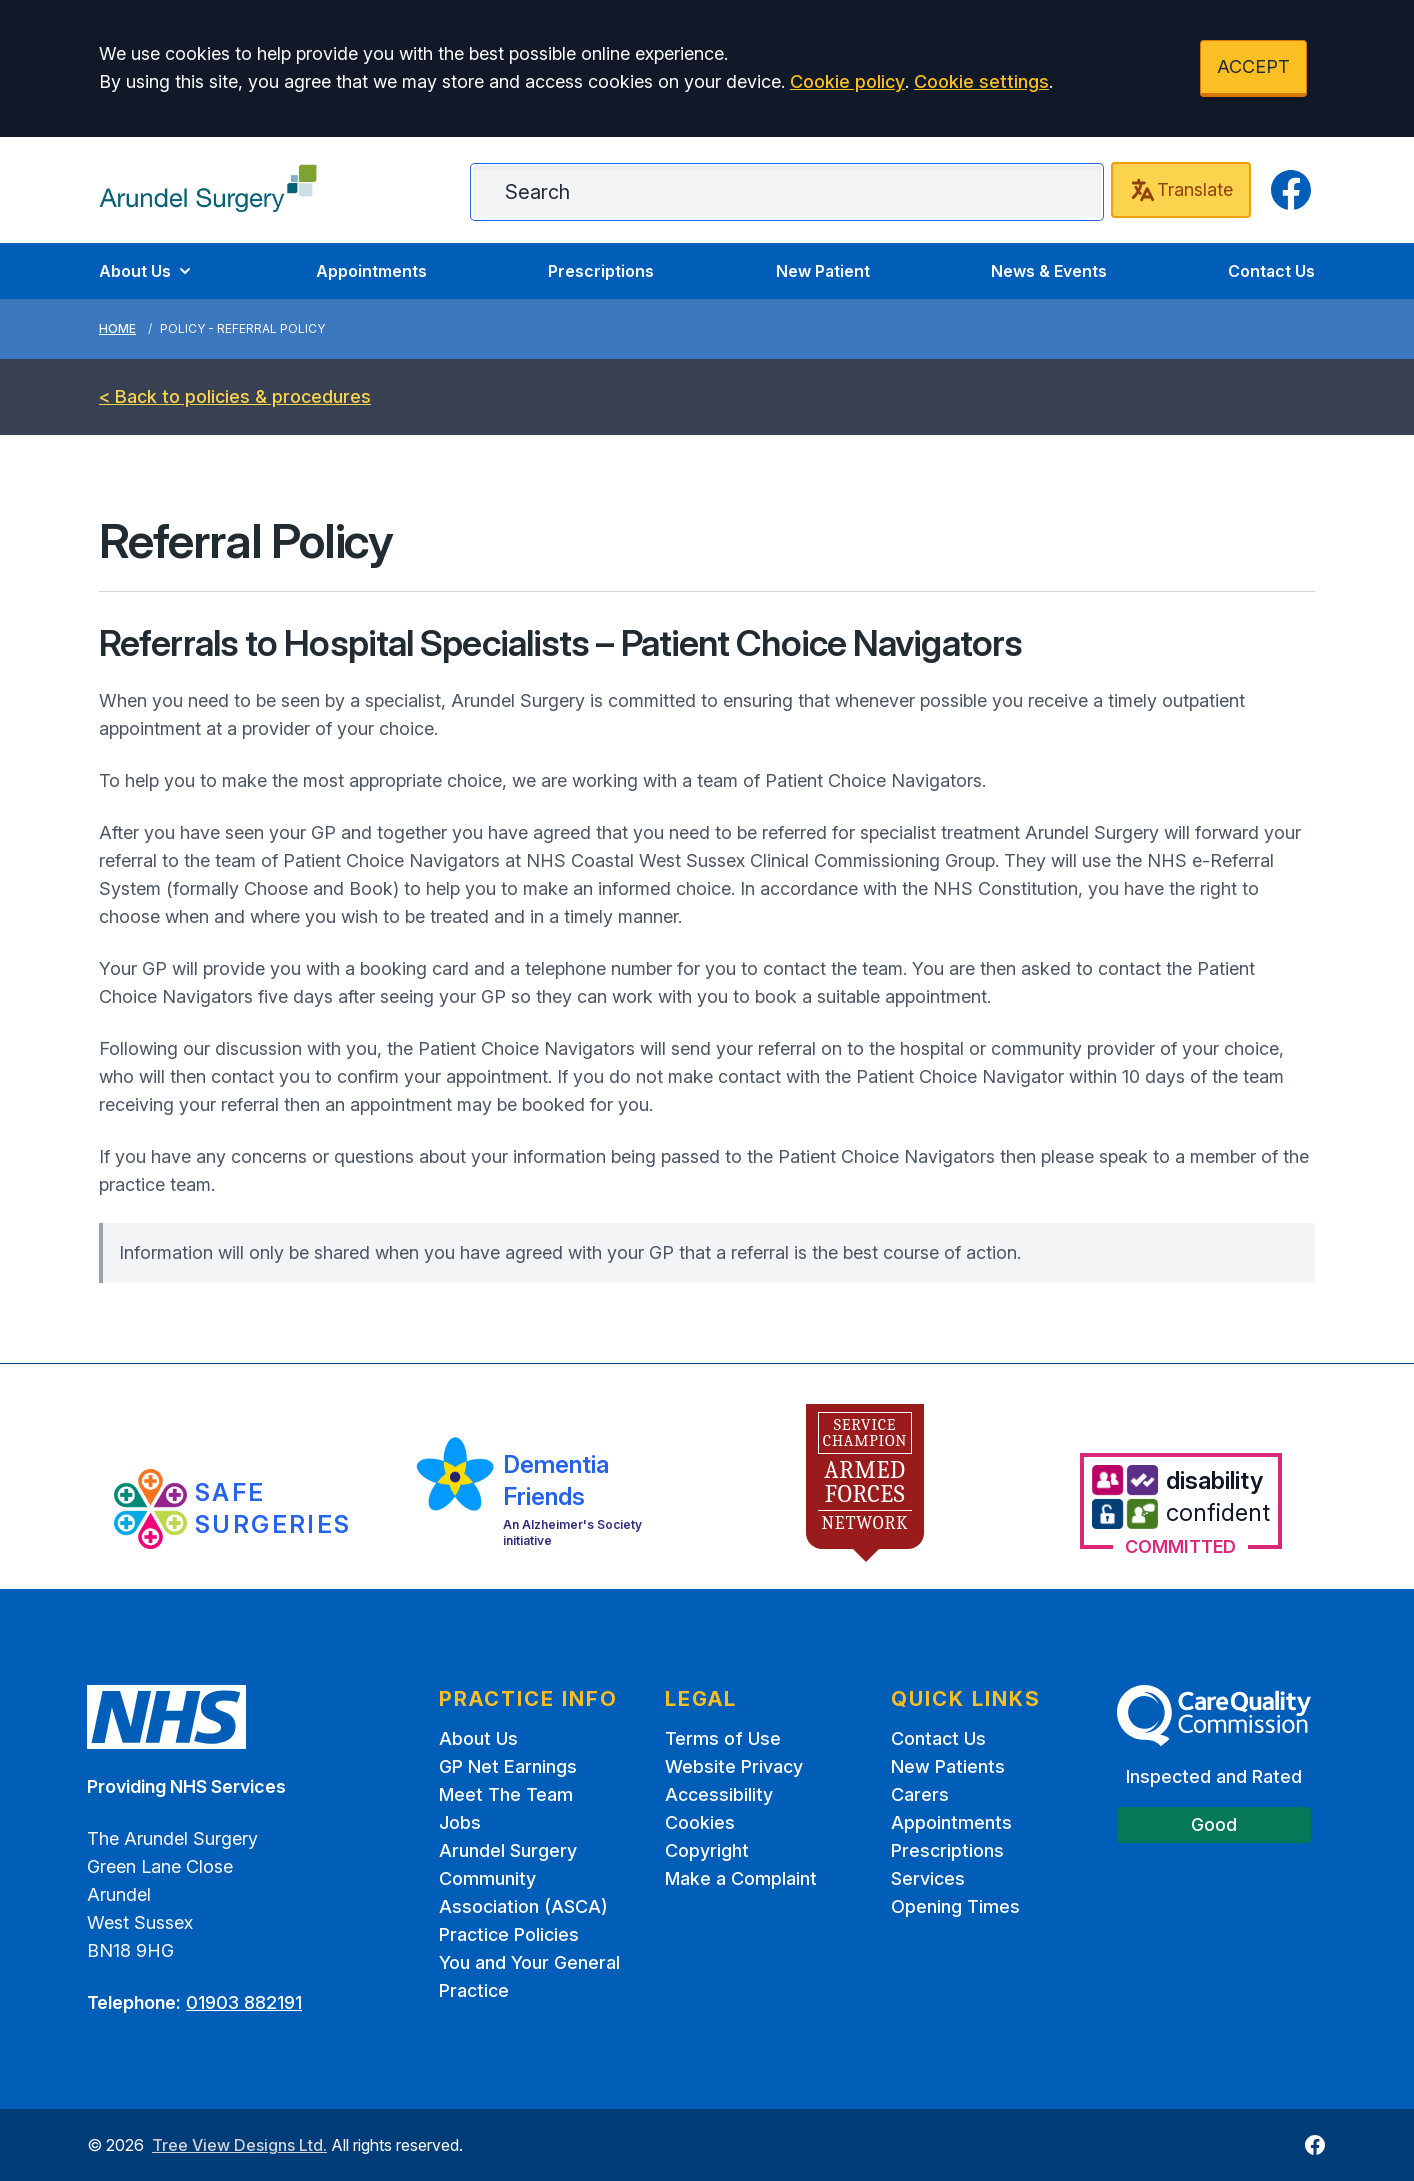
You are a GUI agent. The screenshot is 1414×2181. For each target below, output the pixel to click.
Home (117, 328)
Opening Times (955, 1906)
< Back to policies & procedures (235, 396)
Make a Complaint (741, 1878)
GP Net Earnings (508, 1766)
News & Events (1049, 271)
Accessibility (719, 1794)
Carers (920, 1794)
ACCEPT (1253, 66)
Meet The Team (506, 1794)
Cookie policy (847, 81)
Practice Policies (509, 1934)
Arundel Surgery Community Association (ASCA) (523, 1878)
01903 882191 (244, 2002)
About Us (147, 271)
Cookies (700, 1822)
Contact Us (1271, 271)
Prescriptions (601, 271)
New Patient (823, 271)
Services (928, 1878)
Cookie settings (981, 81)
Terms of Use (723, 1738)
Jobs (460, 1822)
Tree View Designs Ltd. (239, 2145)
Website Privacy (734, 1766)
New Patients (948, 1766)
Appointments (371, 271)
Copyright (707, 1850)
